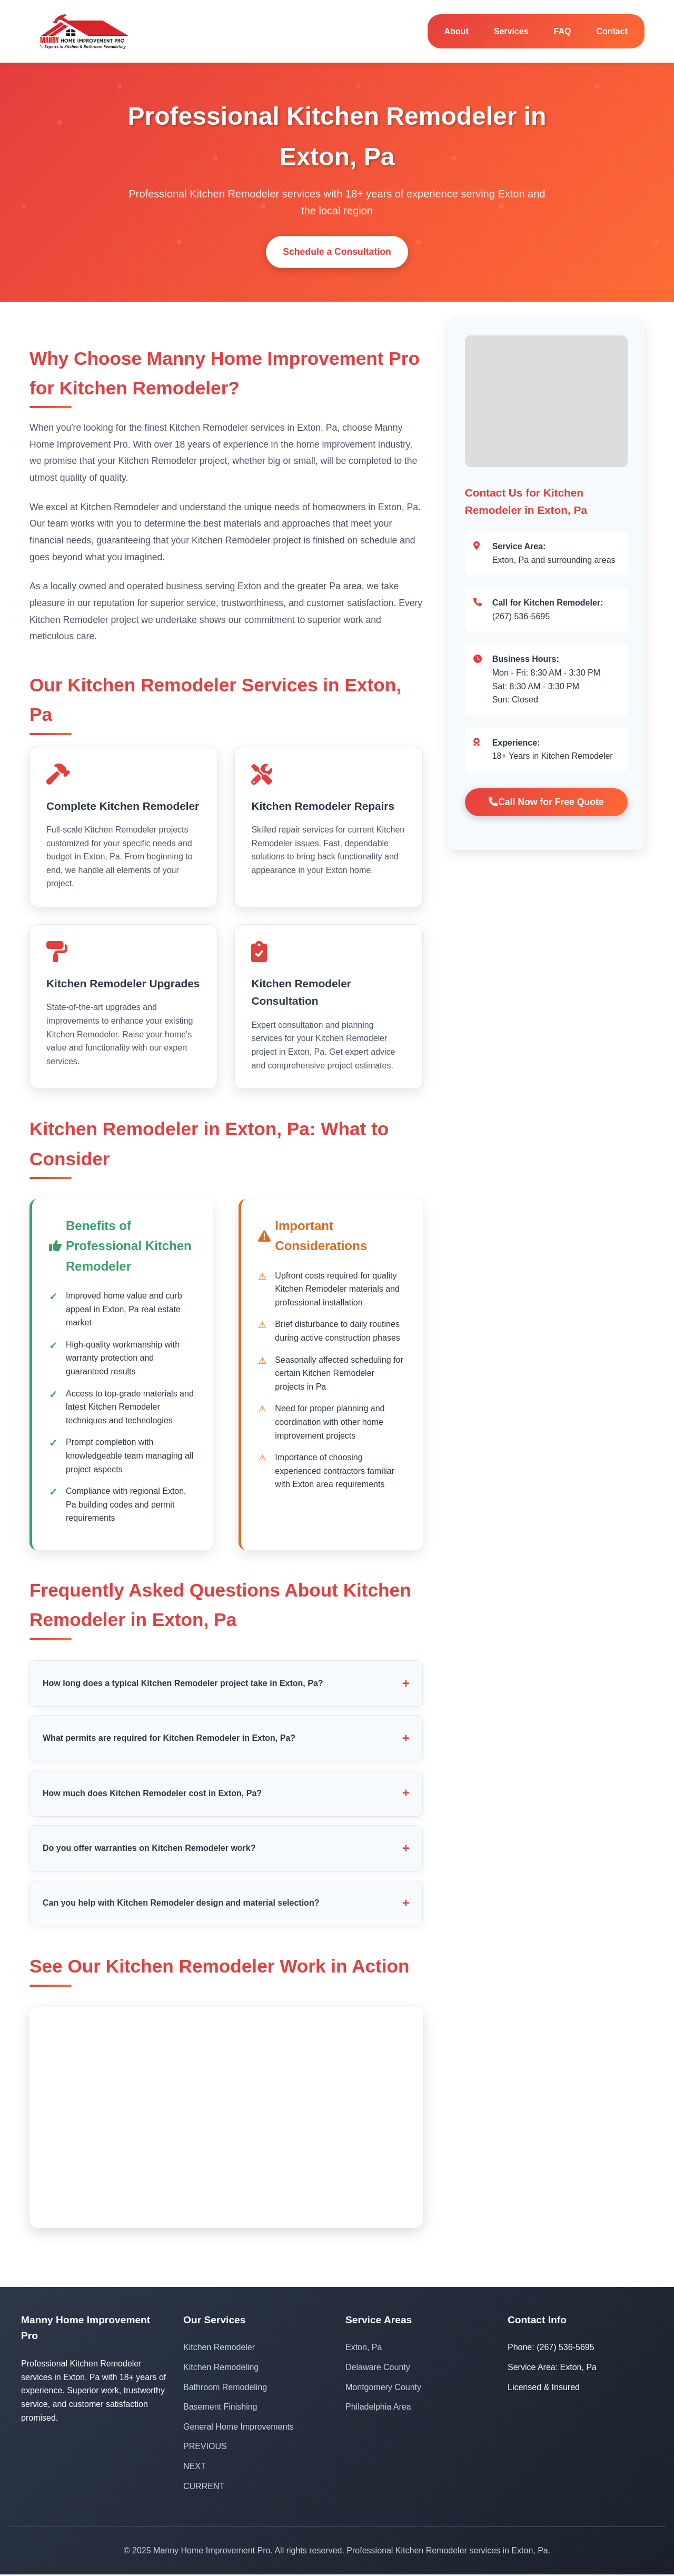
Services (511, 31)
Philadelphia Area (378, 2408)
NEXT (194, 2468)
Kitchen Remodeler (219, 2349)
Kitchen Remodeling (221, 2369)
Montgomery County (383, 2388)
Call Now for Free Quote (546, 802)
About (456, 31)
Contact (612, 31)
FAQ (562, 31)
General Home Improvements (238, 2428)
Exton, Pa (363, 2349)
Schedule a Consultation (337, 251)
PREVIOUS (205, 2448)
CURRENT (203, 2487)
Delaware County (377, 2369)
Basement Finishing (220, 2408)
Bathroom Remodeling (225, 2388)
